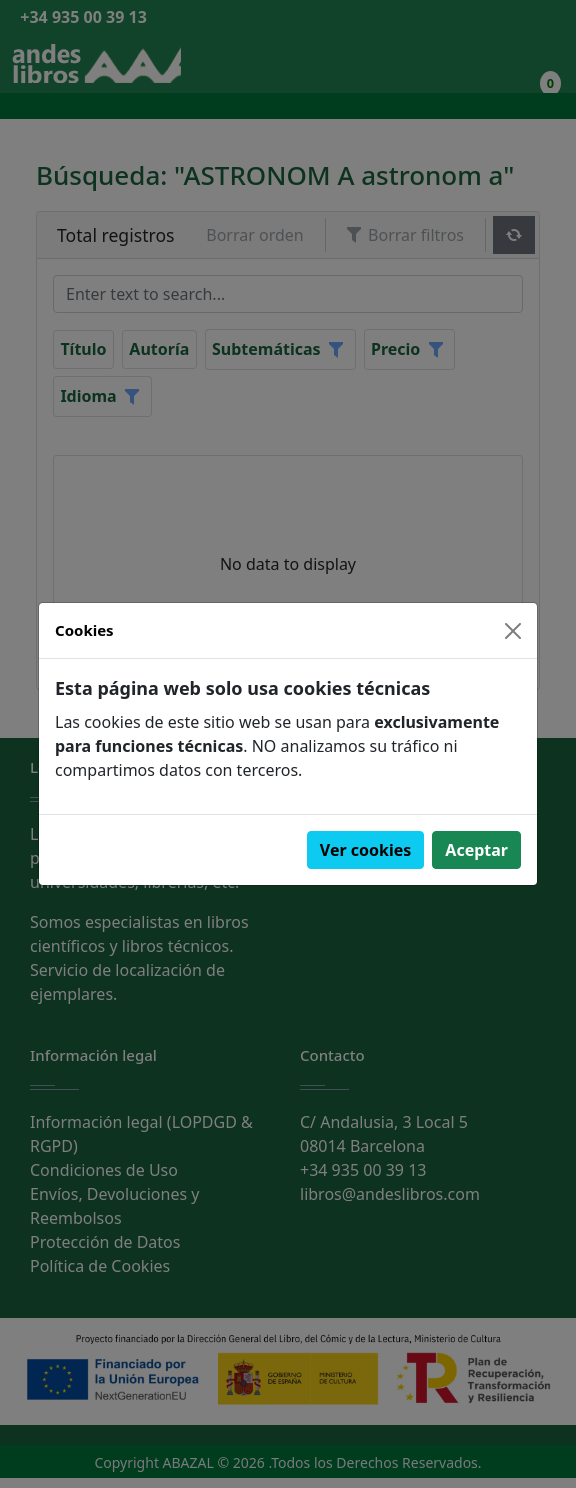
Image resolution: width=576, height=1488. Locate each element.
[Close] (513, 631)
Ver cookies (366, 850)
